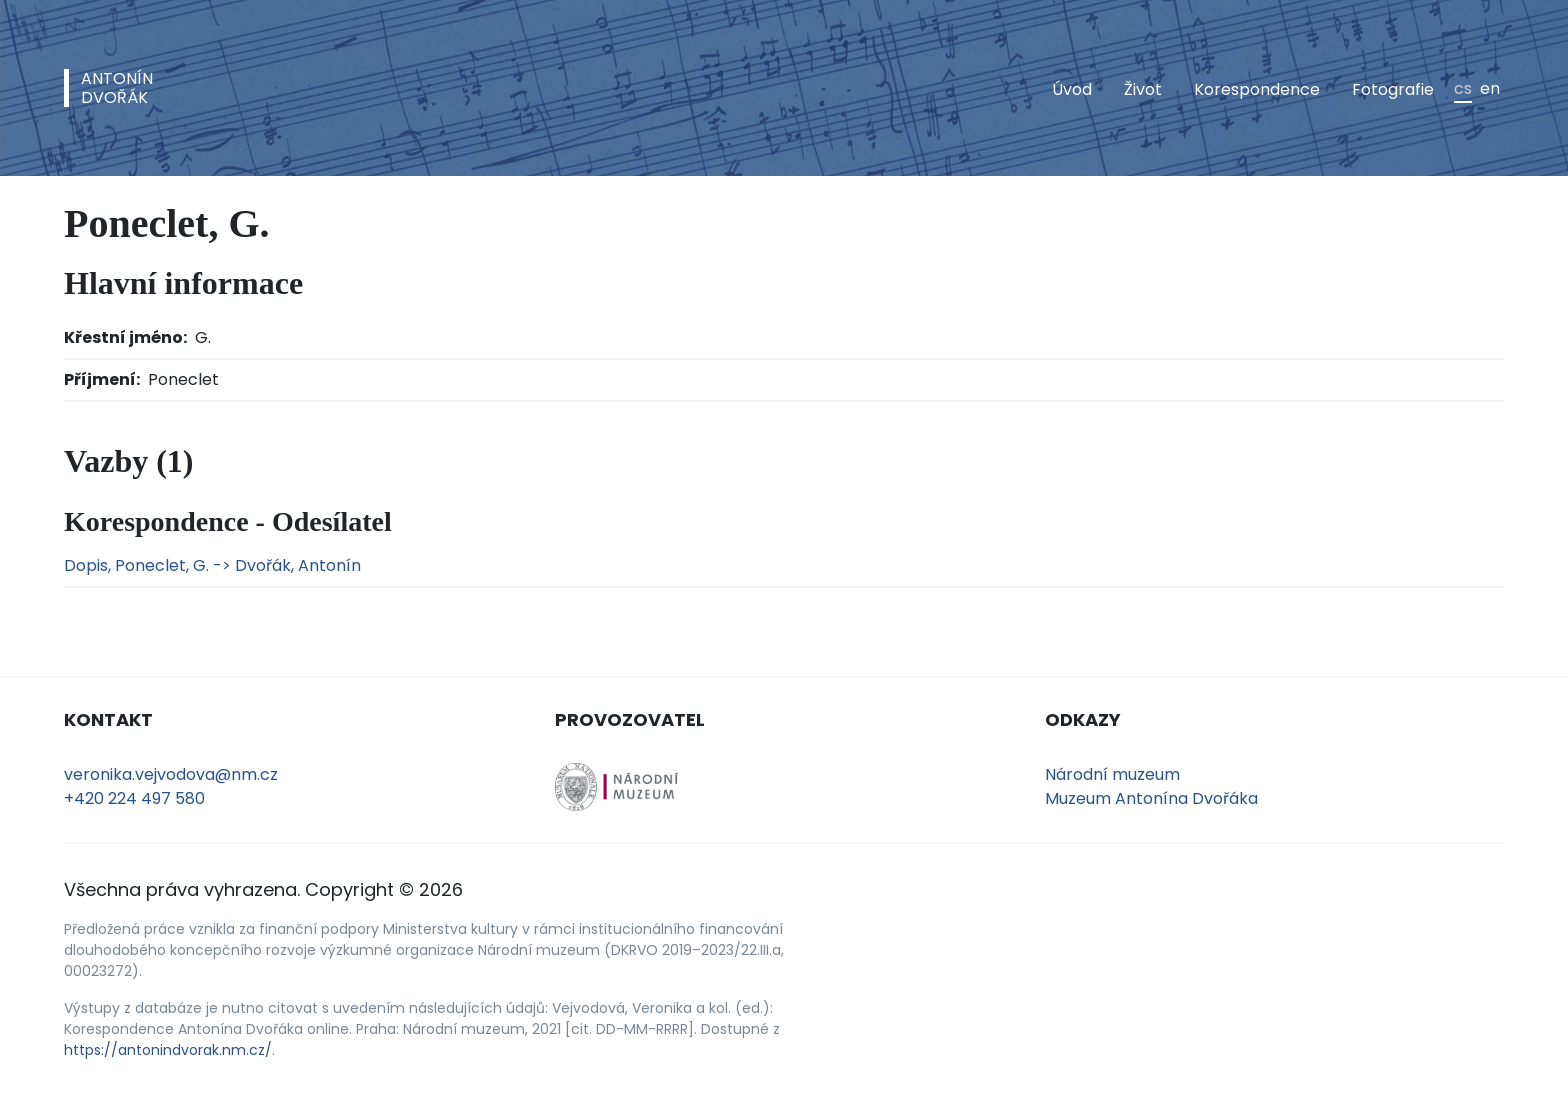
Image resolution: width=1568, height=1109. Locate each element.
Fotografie (1393, 89)
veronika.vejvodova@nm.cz (171, 774)
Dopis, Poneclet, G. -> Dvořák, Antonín (212, 565)
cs (1463, 88)
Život (1143, 89)
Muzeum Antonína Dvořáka (1151, 798)
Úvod (1072, 89)
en (1490, 88)
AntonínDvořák (117, 88)
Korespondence (1257, 89)
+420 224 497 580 (134, 798)
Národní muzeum (1112, 774)
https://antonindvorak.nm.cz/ (168, 1050)
